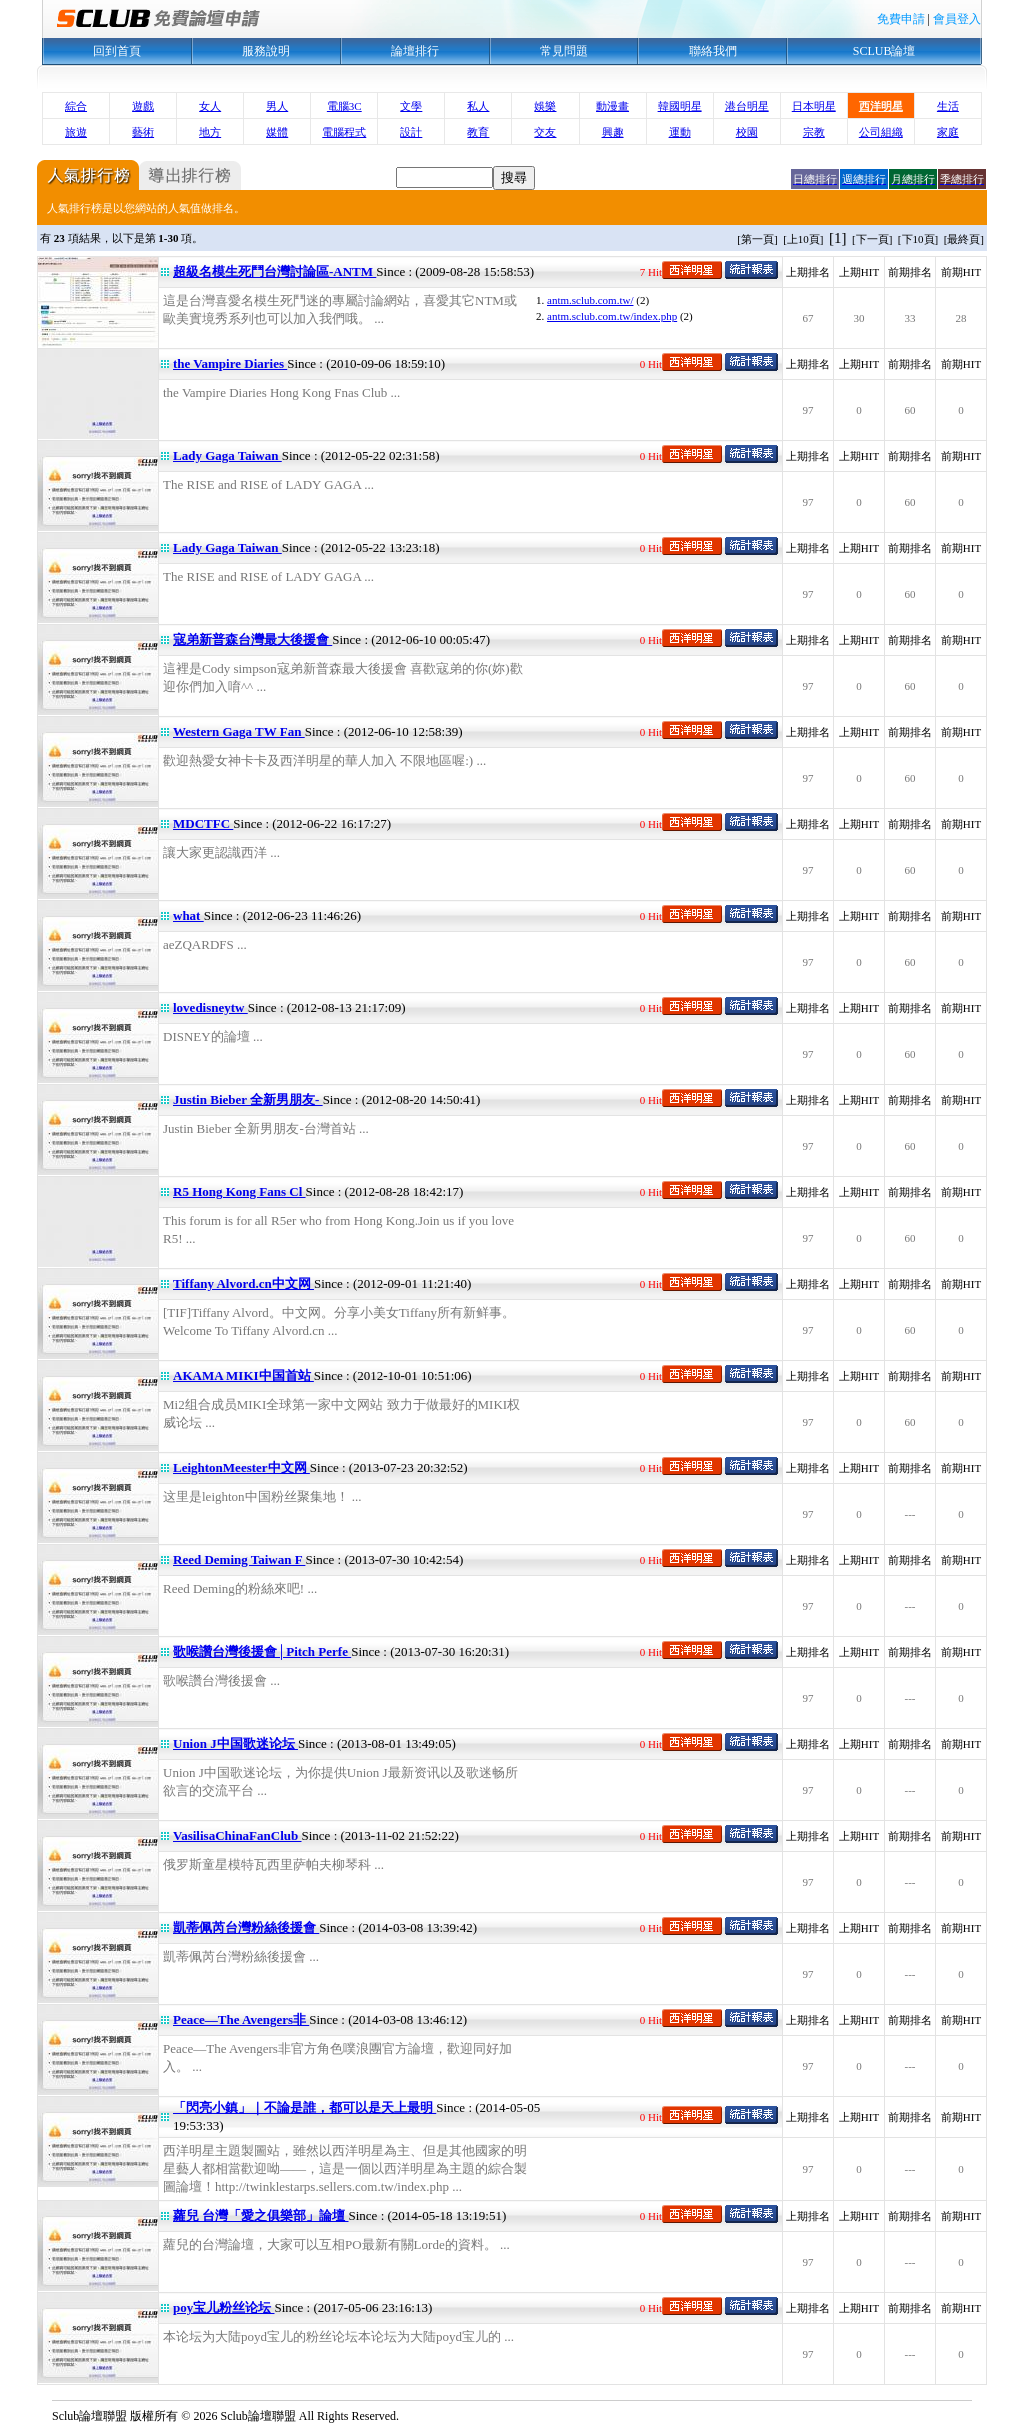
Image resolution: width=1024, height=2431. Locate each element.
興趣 (613, 132)
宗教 (814, 132)
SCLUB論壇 (884, 51)
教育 (478, 132)
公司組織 (881, 132)
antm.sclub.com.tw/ (590, 300)
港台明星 (747, 106)
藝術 (143, 132)
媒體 (277, 132)
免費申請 (901, 19)
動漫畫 (612, 106)
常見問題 (564, 51)
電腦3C (344, 106)
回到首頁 (117, 51)
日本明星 (814, 106)
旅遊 (76, 132)
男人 (277, 106)
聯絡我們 (713, 51)
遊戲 (143, 106)
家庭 (948, 132)
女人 (210, 106)
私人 (478, 106)
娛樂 (545, 106)
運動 (680, 132)
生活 (948, 106)
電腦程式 (344, 132)
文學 (411, 106)
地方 (210, 132)
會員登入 (957, 19)
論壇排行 (415, 51)
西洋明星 (881, 106)
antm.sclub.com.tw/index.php (612, 316)
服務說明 (266, 51)
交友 (545, 132)
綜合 (76, 106)
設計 (411, 132)
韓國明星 (680, 106)
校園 (747, 132)
